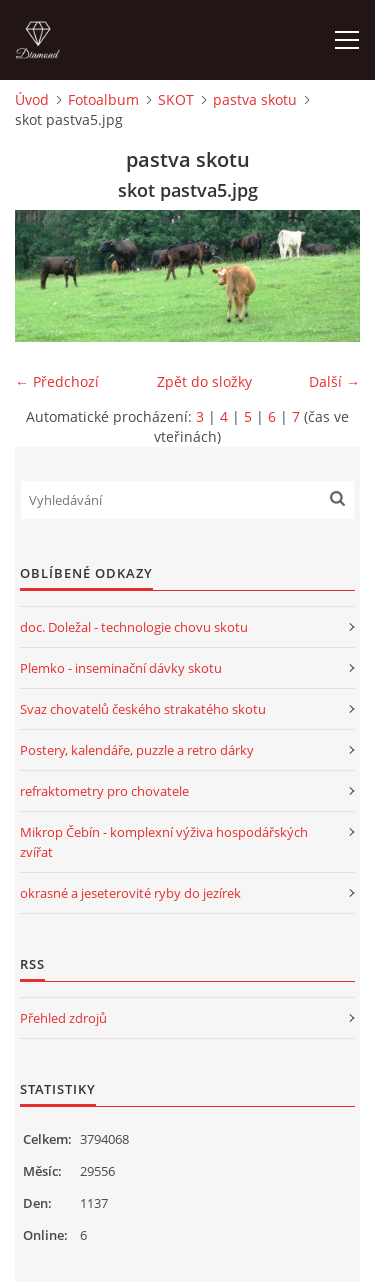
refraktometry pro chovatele (104, 791)
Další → (334, 381)
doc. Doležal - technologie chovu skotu (134, 627)
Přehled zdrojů (63, 1018)
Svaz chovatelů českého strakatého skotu (143, 709)
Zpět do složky (204, 381)
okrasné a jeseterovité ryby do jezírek (130, 893)
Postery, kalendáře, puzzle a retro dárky (137, 750)
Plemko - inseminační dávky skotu (121, 668)
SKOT (176, 99)
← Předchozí (57, 381)
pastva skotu (255, 99)
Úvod (32, 99)
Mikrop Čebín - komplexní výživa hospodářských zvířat (164, 842)
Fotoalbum (103, 99)
